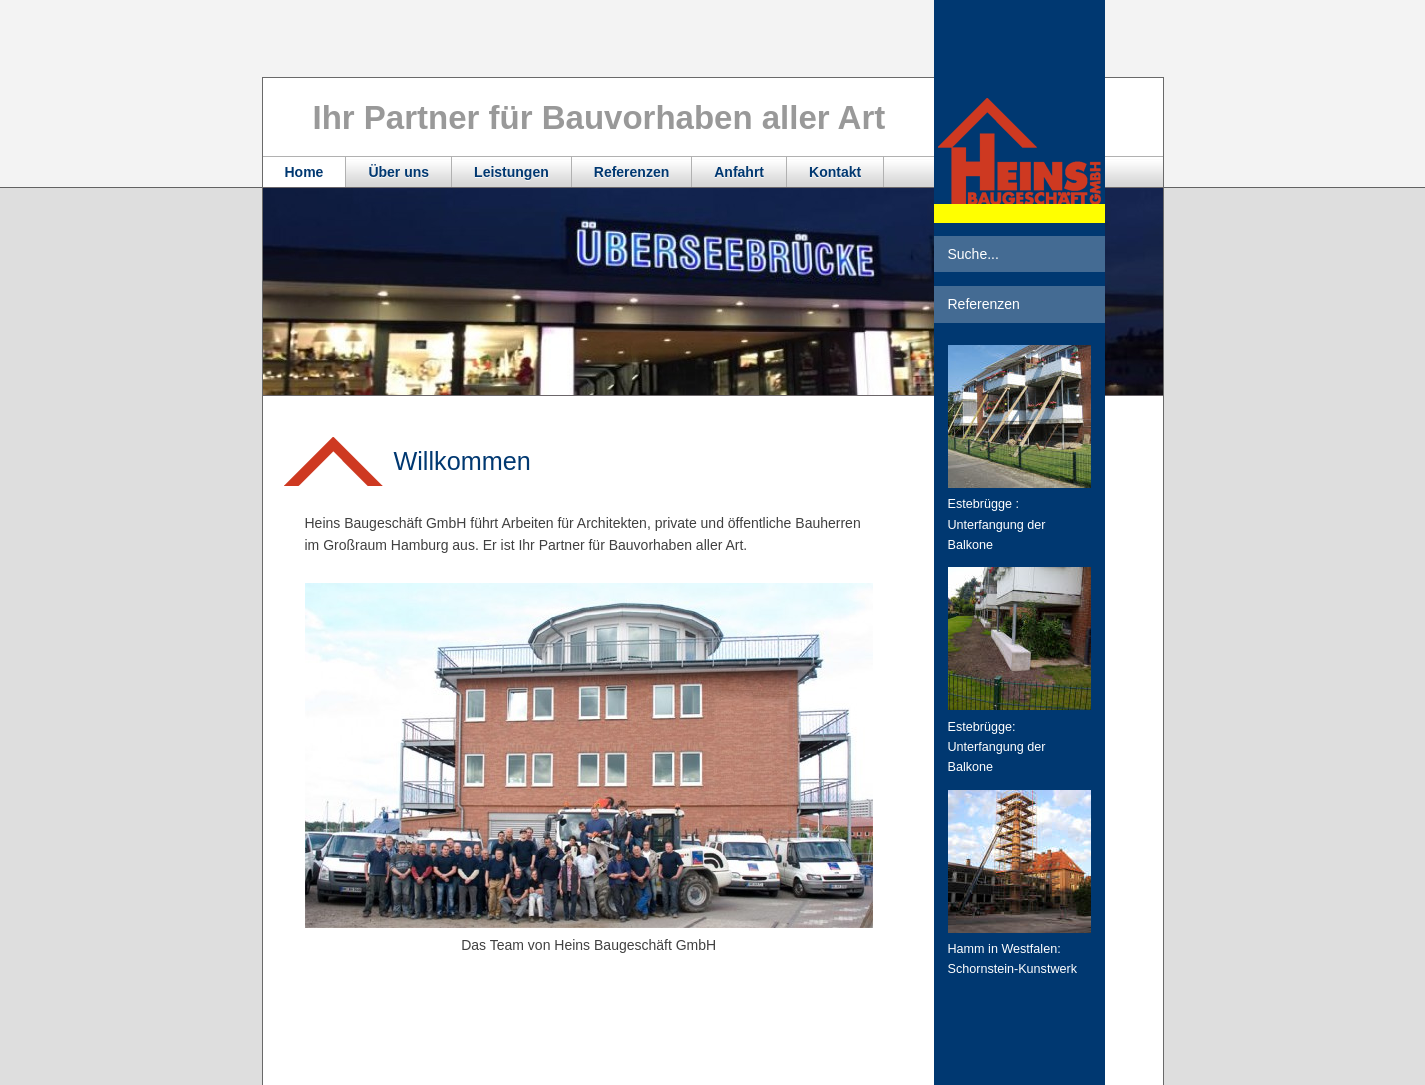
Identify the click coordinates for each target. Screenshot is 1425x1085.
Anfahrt (739, 172)
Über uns (398, 172)
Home (304, 172)
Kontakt (835, 172)
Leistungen (511, 172)
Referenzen (631, 172)
